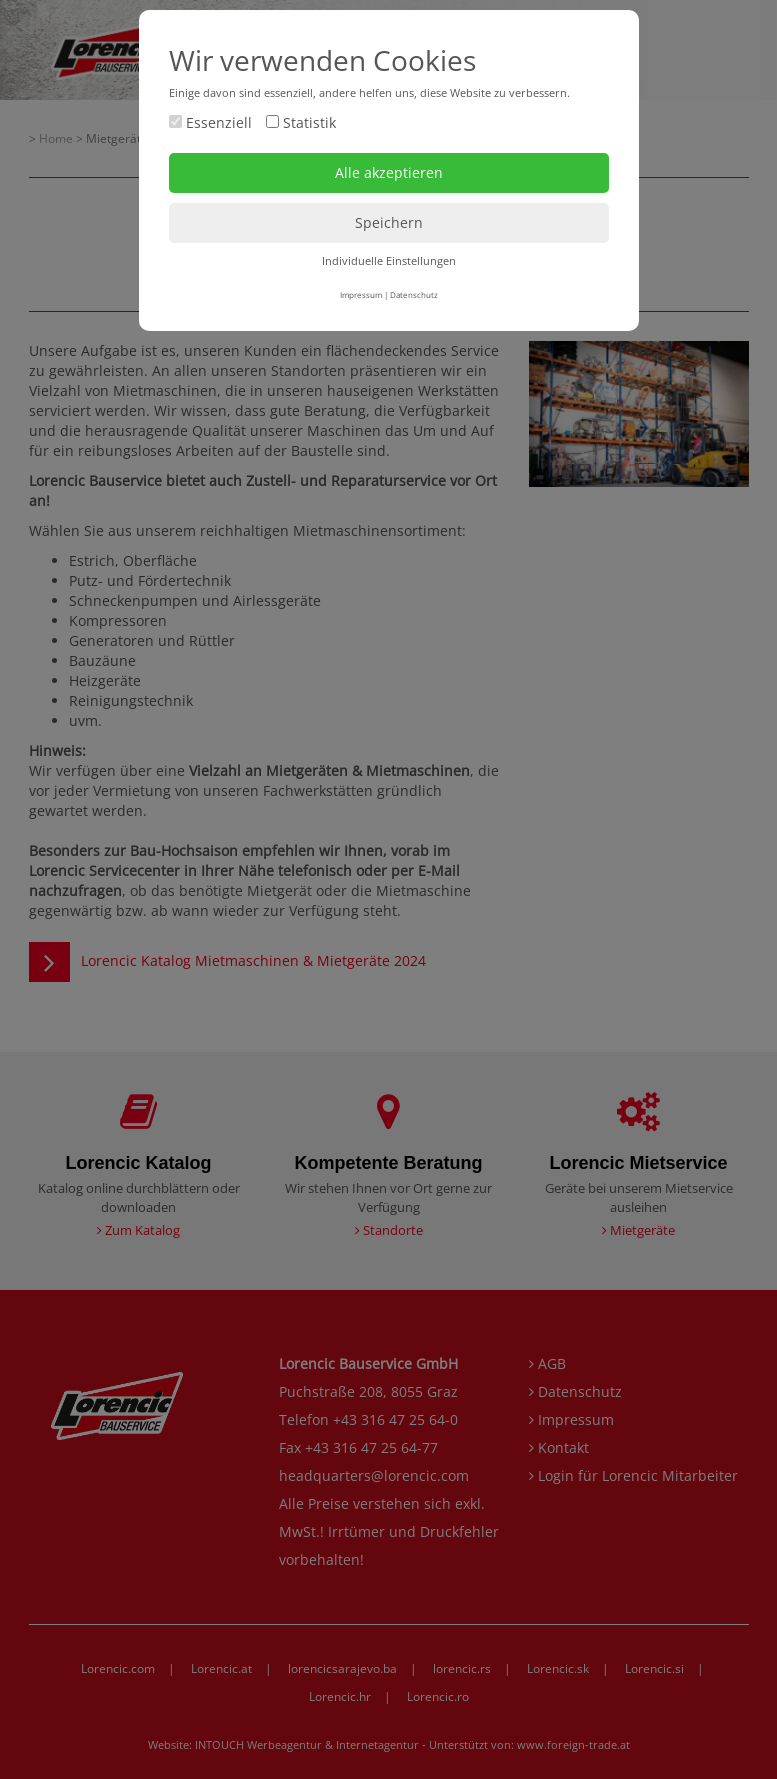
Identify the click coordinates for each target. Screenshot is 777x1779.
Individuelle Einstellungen (389, 260)
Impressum (361, 294)
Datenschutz (414, 294)
